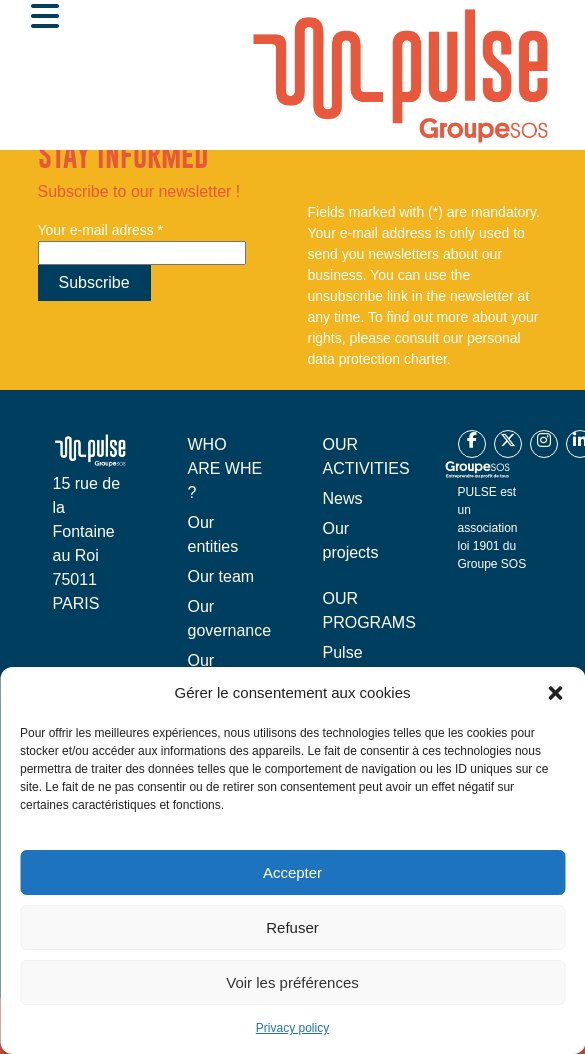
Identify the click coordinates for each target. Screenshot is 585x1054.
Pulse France (348, 664)
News (343, 498)
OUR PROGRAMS (369, 610)
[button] (555, 693)
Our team (221, 576)
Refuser (292, 927)
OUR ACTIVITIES (366, 456)
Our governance (230, 618)
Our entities (213, 534)
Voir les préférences (292, 982)
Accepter (292, 872)
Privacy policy (292, 1028)
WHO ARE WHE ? (225, 468)
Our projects (351, 540)
